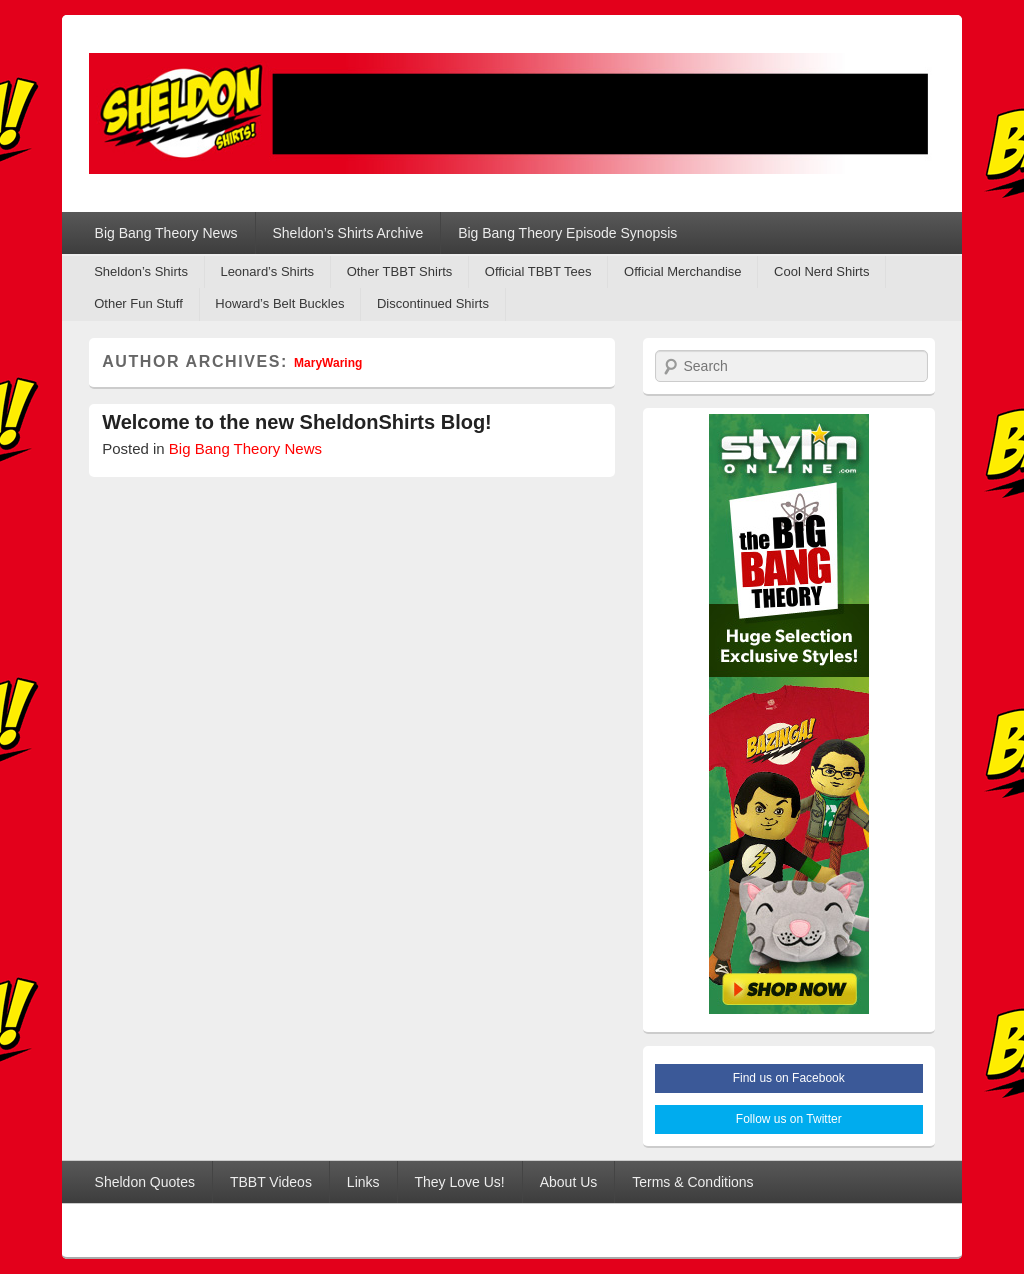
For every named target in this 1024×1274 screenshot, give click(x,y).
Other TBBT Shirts (400, 271)
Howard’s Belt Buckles (279, 303)
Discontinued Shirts (433, 303)
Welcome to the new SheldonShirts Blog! (297, 422)
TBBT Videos (271, 1182)
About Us (569, 1182)
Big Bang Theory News (166, 233)
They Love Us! (459, 1182)
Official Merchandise (683, 271)
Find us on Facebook (789, 1078)
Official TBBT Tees (538, 271)
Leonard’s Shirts (267, 271)
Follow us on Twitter (789, 1119)
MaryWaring (328, 363)
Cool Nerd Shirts (821, 271)
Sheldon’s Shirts (141, 271)
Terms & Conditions (692, 1182)
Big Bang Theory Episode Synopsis (567, 233)
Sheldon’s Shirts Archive (347, 233)
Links (363, 1182)
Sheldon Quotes (145, 1182)
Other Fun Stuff (138, 303)
